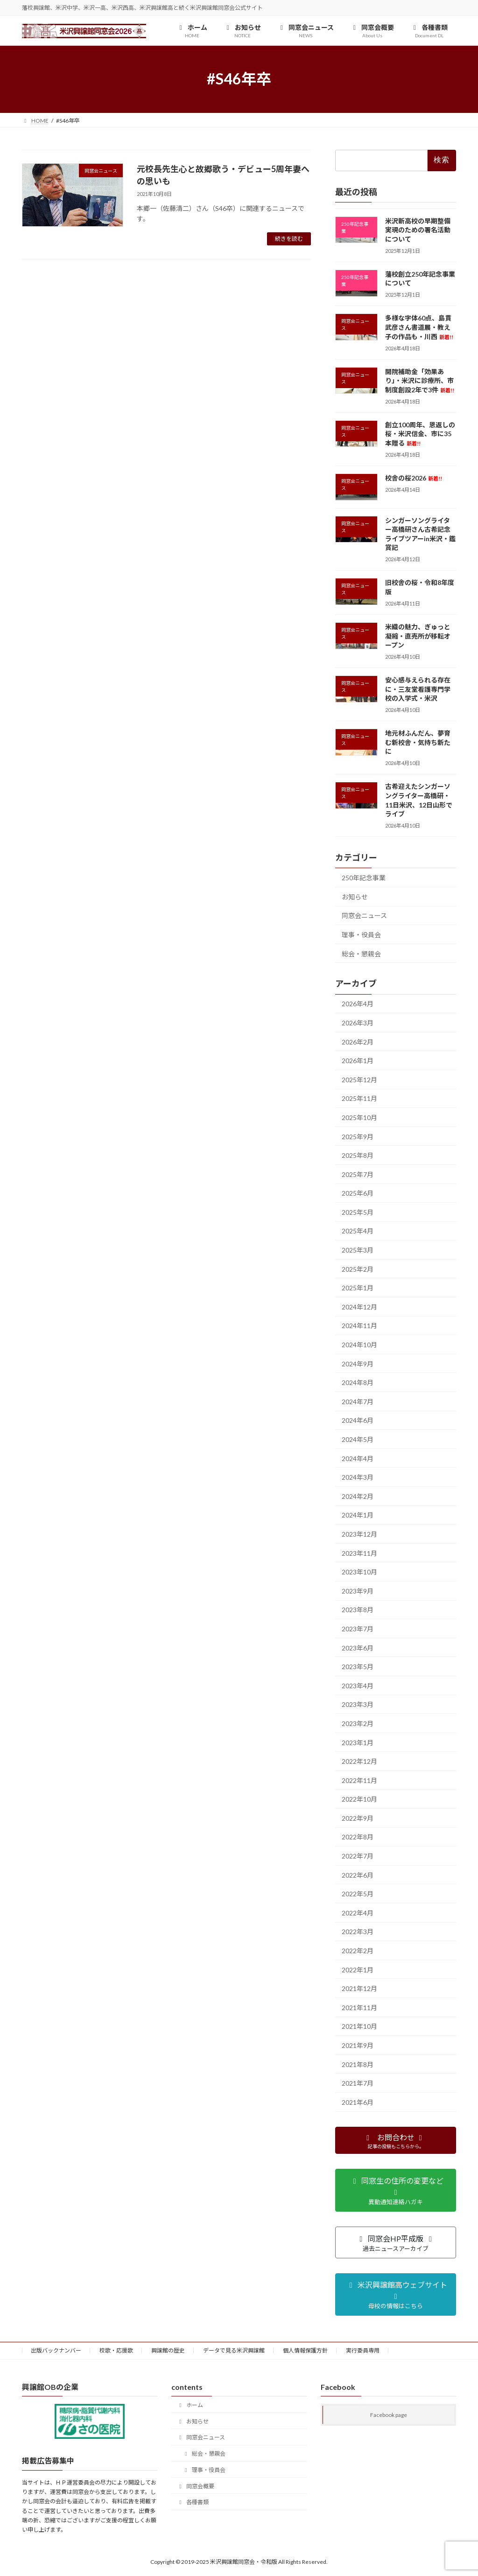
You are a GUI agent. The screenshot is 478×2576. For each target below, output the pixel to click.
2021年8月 (357, 2064)
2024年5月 (357, 1439)
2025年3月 (357, 1250)
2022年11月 (359, 1780)
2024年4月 (357, 1458)
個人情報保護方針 (305, 2350)
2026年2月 (357, 1041)
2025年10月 (359, 1117)
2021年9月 (357, 2045)
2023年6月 (357, 1647)
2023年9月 (357, 1590)
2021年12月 (359, 1988)
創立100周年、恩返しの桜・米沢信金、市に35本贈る (420, 433)
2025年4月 (357, 1231)
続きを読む (289, 238)
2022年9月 (357, 1818)
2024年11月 (359, 1326)
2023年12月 (359, 1534)
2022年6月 (357, 1875)
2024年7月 (357, 1401)
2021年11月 (359, 2007)
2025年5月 (357, 1212)
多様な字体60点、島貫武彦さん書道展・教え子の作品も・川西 (419, 327)
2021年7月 (357, 2083)
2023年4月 (357, 1685)
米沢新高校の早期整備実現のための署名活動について (417, 229)
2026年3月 (357, 1023)
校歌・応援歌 (116, 2350)
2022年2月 (357, 1951)
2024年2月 (357, 1496)
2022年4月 (357, 1913)
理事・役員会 (361, 935)
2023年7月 (357, 1629)
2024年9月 (357, 1363)
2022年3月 (357, 1931)
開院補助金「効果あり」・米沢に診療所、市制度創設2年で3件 (419, 380)
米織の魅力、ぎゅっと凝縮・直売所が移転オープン (417, 636)
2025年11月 (359, 1098)
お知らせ (355, 896)
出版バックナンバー (56, 2350)
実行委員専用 (363, 2350)
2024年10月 (359, 1345)
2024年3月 (357, 1477)
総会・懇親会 (361, 953)
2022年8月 (357, 1837)
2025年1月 (357, 1288)
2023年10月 (359, 1572)
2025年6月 (357, 1193)
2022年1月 (357, 1969)
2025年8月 (357, 1155)
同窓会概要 (195, 2485)
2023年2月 (357, 1723)
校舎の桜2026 (413, 478)
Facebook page (388, 2414)
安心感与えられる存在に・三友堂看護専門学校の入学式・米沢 (417, 689)
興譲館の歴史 (168, 2350)
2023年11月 (359, 1553)
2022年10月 (359, 1799)
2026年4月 (357, 1004)
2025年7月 (357, 1174)
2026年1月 (357, 1061)
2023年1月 (357, 1742)
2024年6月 (357, 1420)
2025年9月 (357, 1136)
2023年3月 (357, 1704)
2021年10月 (359, 2026)
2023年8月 (357, 1610)
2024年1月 (357, 1515)
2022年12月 (359, 1761)
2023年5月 (357, 1667)
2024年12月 (359, 1307)
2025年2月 (357, 1269)
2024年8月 (357, 1382)
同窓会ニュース (364, 915)
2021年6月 (357, 2102)
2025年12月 (359, 1079)
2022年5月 (357, 1894)
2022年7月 (357, 1856)
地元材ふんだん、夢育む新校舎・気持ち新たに (417, 742)
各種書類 (193, 2502)
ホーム (190, 2405)
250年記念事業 (364, 878)
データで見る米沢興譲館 (234, 2350)
